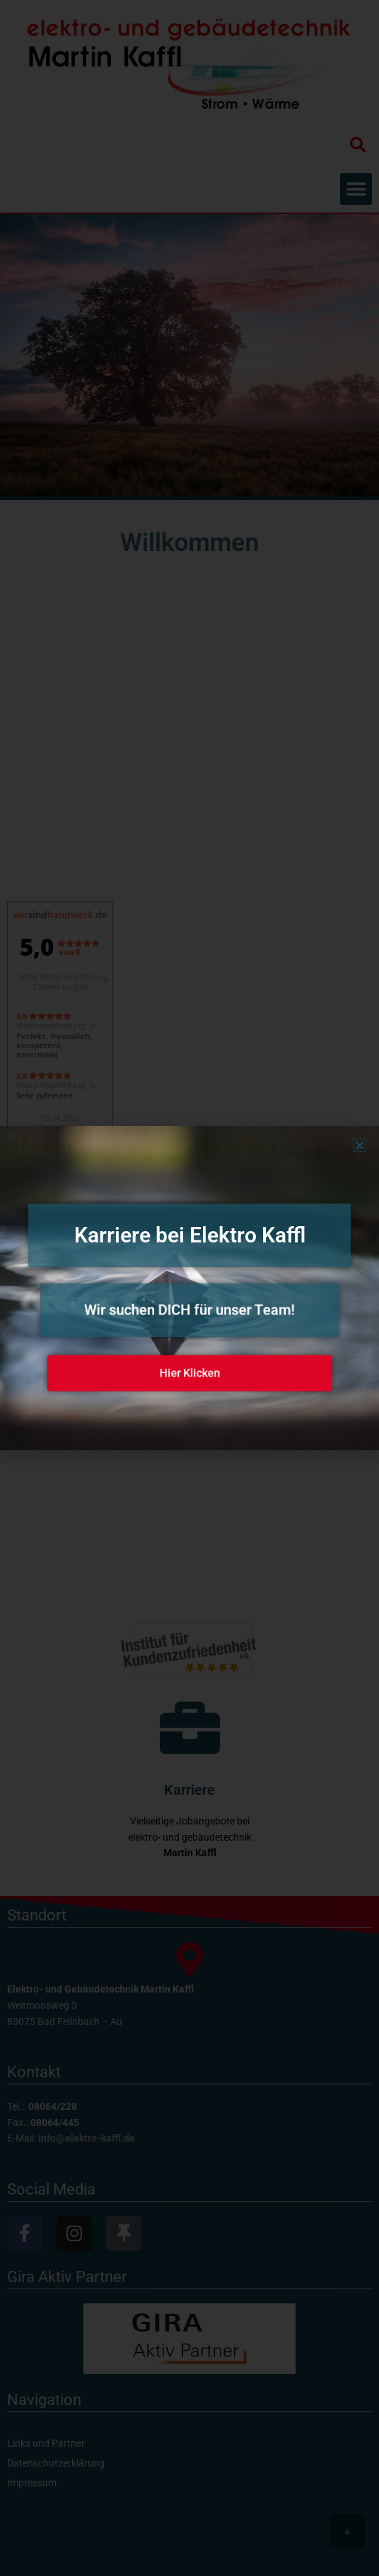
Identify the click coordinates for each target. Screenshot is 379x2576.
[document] (189, 1288)
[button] (359, 1145)
